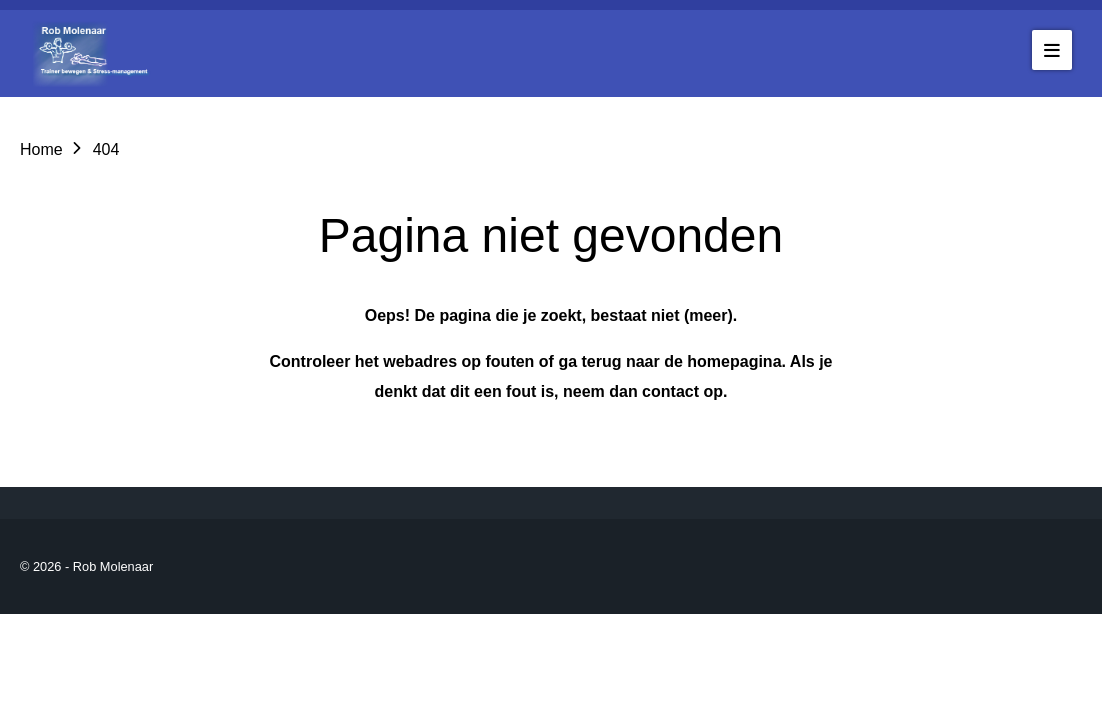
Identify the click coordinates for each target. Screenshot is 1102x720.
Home (41, 149)
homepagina (734, 361)
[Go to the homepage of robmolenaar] (95, 53)
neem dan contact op (643, 391)
